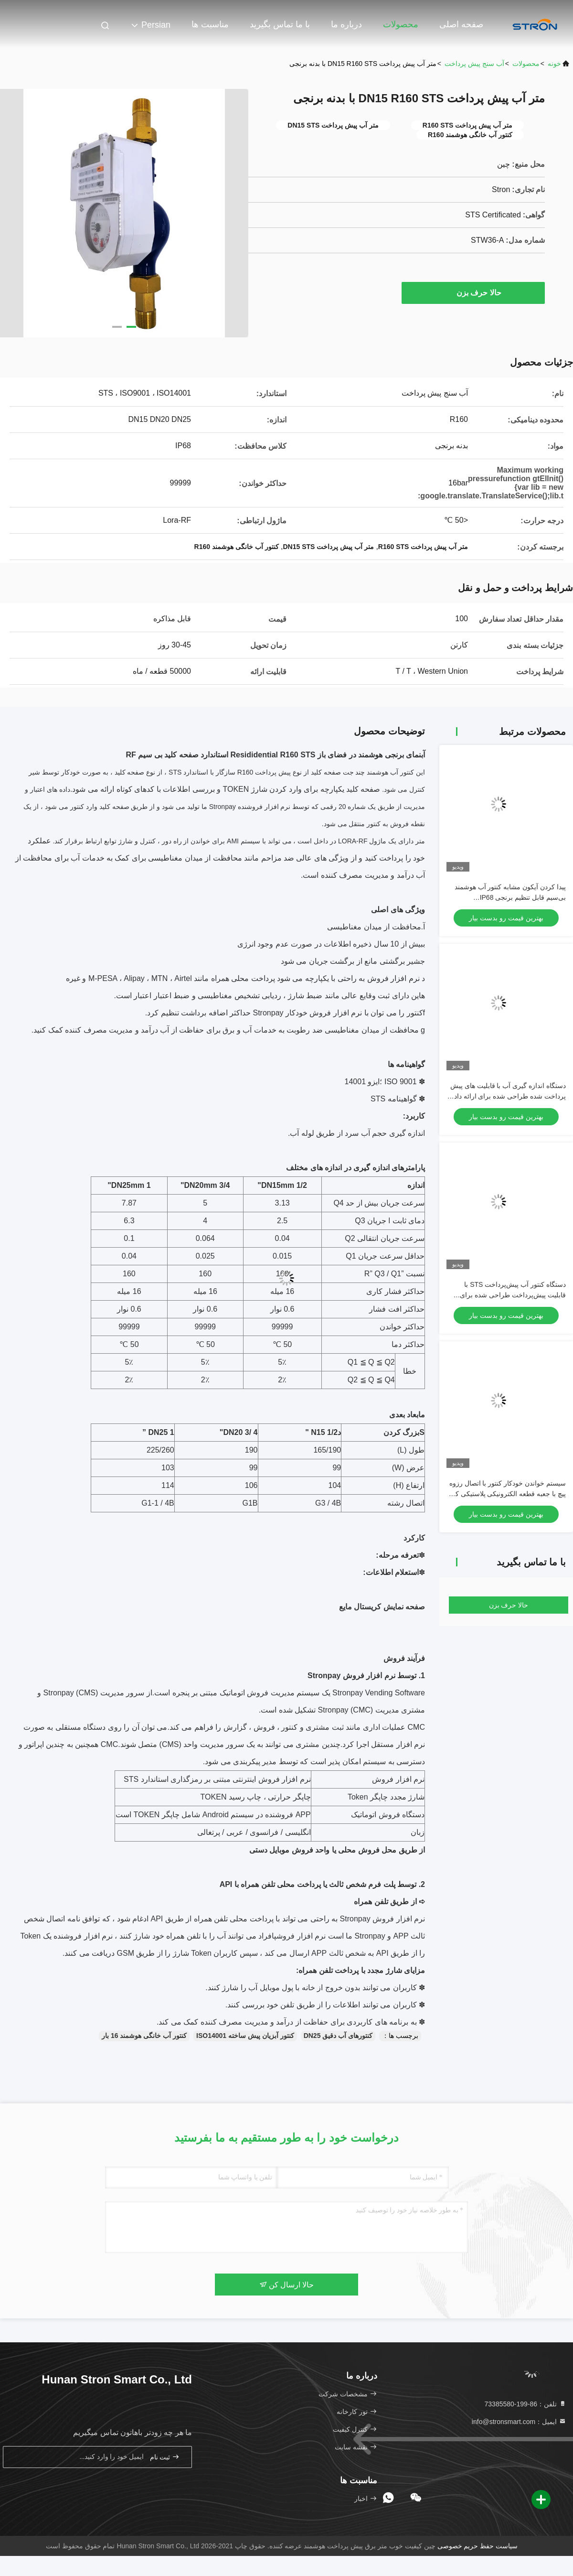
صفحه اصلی (461, 24)
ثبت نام (165, 2457)
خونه (554, 63)
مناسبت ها (210, 24)
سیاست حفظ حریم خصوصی (477, 2546)
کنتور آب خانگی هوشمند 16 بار (144, 2035)
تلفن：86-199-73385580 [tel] (525, 2404)
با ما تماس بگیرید (280, 24)
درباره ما (346, 24)
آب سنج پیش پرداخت (474, 63)
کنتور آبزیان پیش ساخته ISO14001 (245, 2035)
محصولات (400, 24)
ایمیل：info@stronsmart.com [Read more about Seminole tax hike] (519, 2421)
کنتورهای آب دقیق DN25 (338, 2035)
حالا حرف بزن (474, 292)
